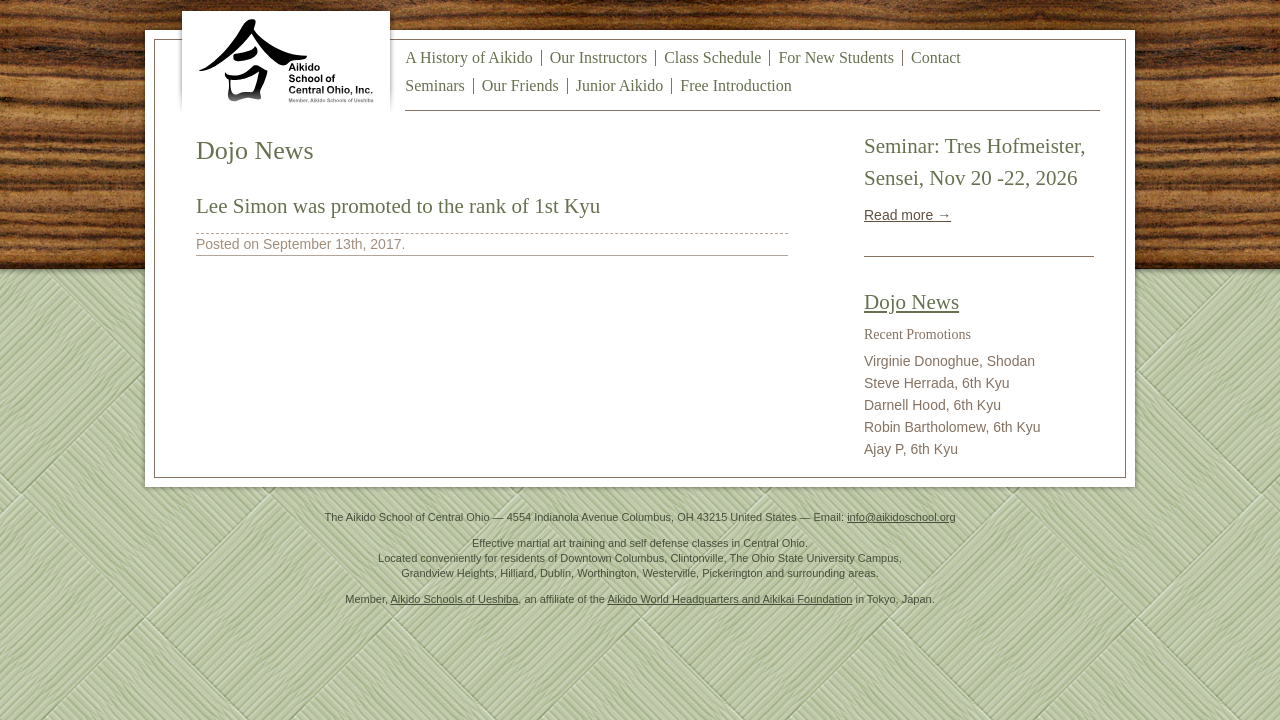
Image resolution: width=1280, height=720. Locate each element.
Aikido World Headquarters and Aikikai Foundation (729, 599)
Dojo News (911, 302)
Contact (936, 57)
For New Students (836, 57)
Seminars (435, 85)
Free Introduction (736, 85)
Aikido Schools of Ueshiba (455, 599)
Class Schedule (712, 57)
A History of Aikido (469, 57)
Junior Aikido (620, 85)
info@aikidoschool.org (901, 517)
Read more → (907, 215)
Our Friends (520, 85)
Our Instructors (598, 57)
